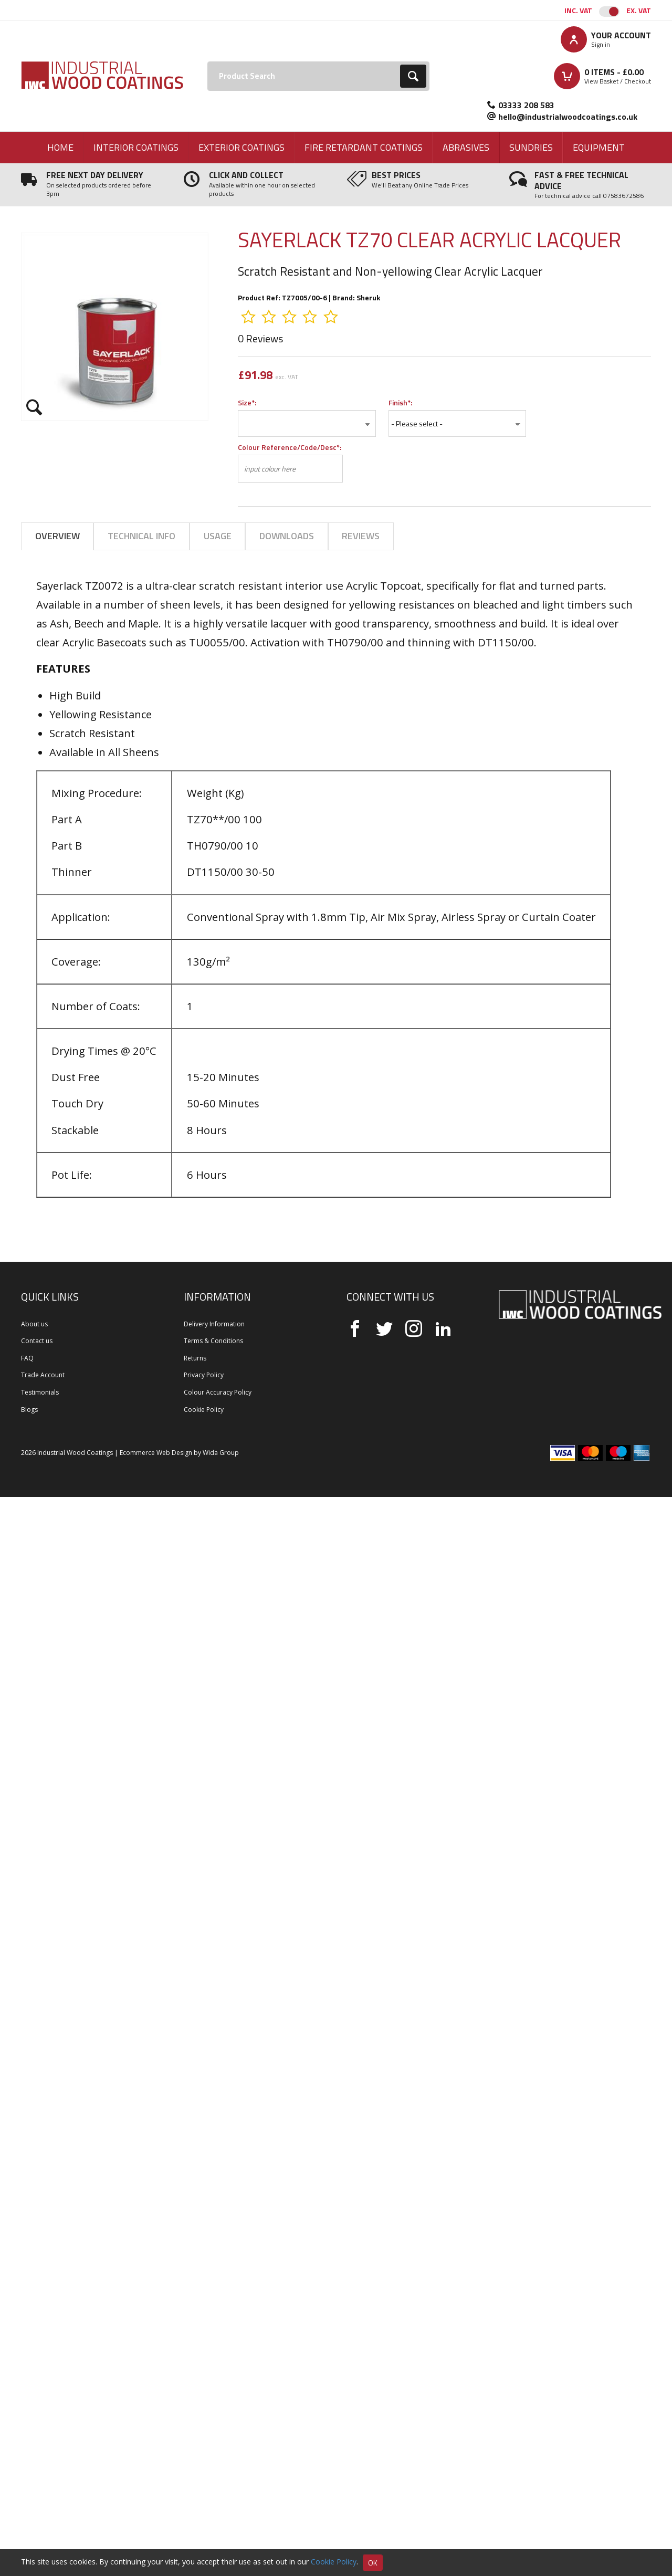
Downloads (286, 536)
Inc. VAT (578, 10)
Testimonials (40, 1392)
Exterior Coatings (241, 147)
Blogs (29, 1409)
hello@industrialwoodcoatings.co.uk (567, 116)
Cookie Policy (204, 1409)
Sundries (531, 147)
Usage (218, 536)
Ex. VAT (638, 10)
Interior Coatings (135, 147)
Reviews (361, 536)
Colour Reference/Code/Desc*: (289, 447)
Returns (195, 1358)
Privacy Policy (204, 1374)
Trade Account (43, 1374)
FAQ (27, 1358)
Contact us (36, 1340)
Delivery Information (214, 1324)
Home (60, 147)
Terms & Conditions (213, 1340)
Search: (207, 61)
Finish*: (400, 402)
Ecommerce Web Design (156, 1452)
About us (34, 1324)
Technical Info (141, 536)
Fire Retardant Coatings (363, 147)
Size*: (247, 402)
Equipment (599, 147)
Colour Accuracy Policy (217, 1392)
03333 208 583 (526, 105)
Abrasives (466, 147)
